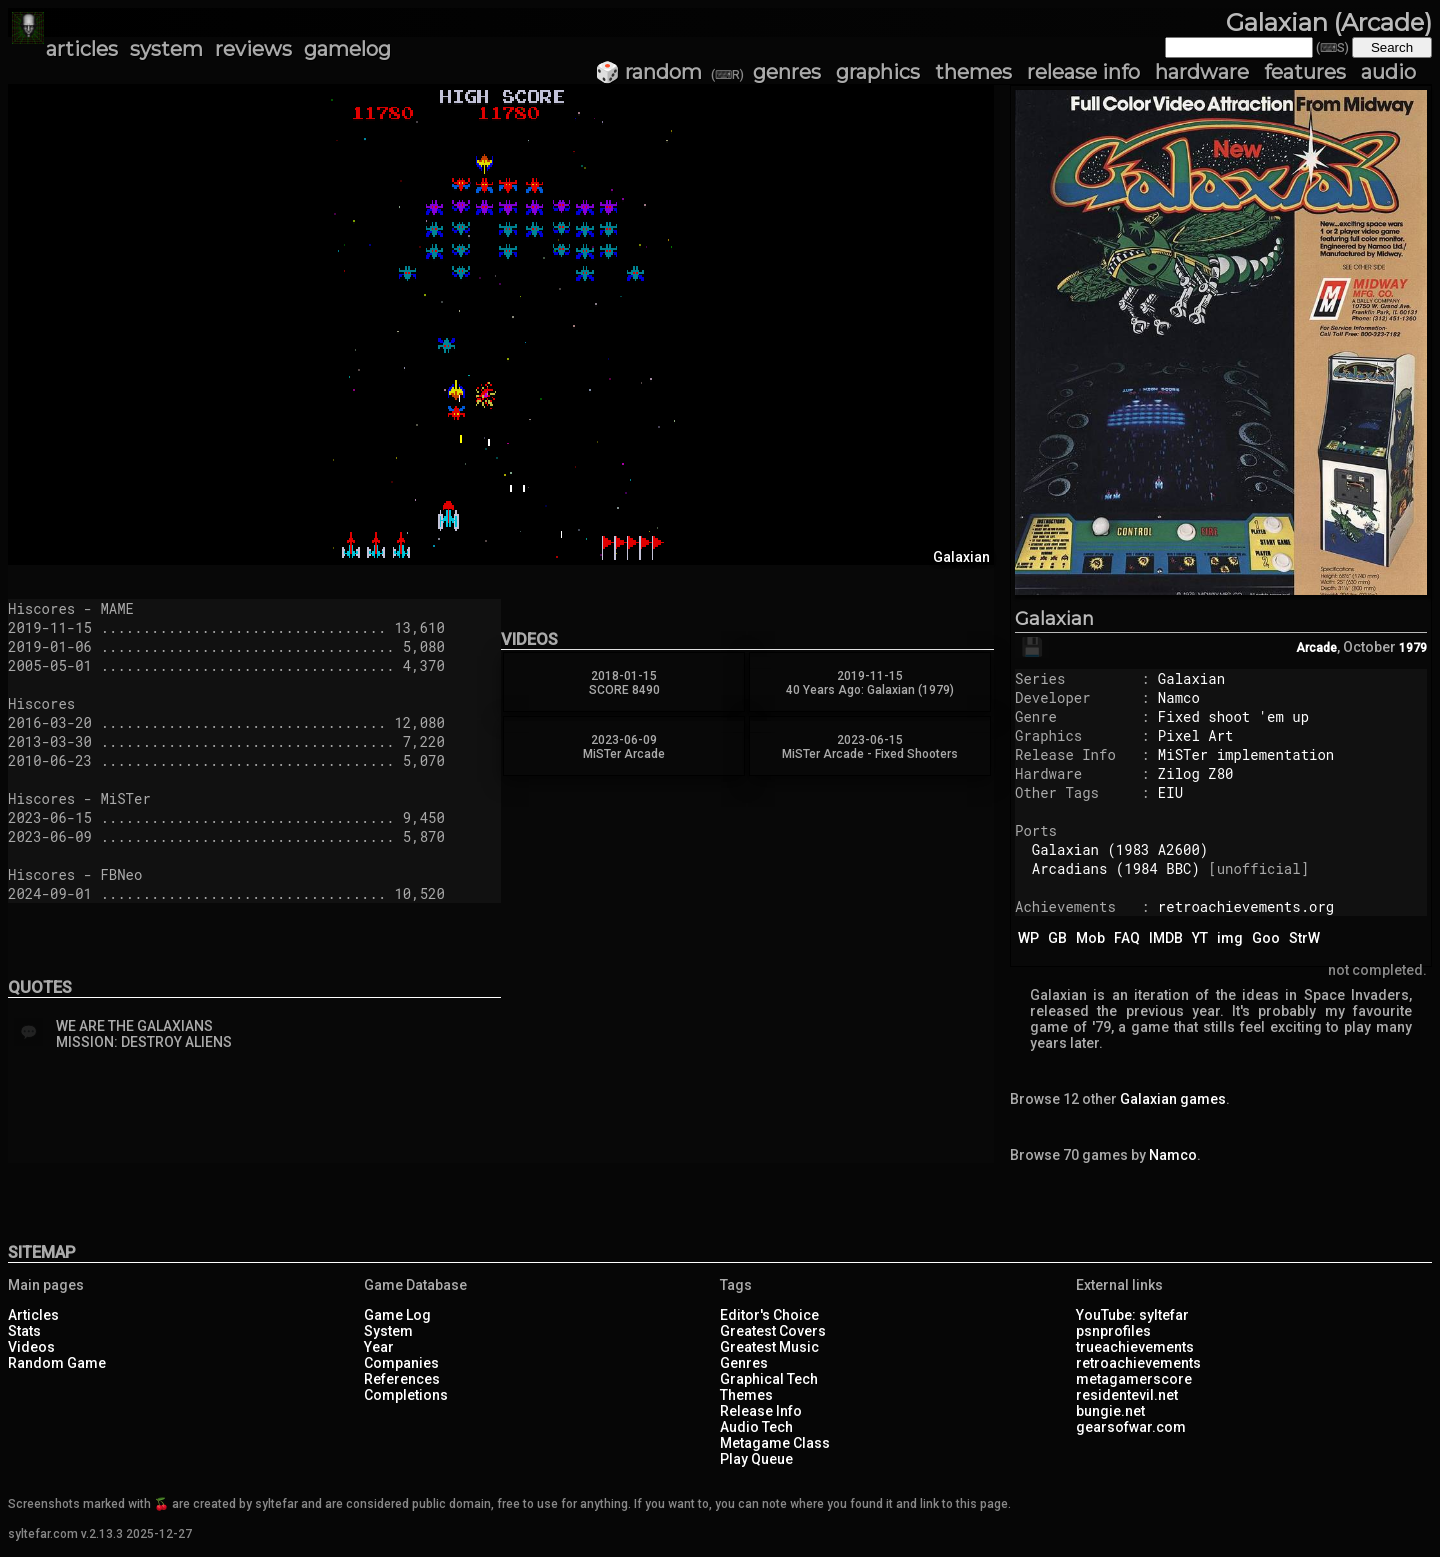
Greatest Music (769, 1347)
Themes (746, 1395)
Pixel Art (1196, 735)
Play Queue (756, 1459)
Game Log (397, 1315)
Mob (1090, 938)
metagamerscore (1134, 1379)
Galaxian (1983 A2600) (1120, 849)
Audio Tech (756, 1427)
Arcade (1316, 648)
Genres (744, 1363)
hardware (1202, 72)
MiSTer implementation (1246, 754)
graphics (878, 72)
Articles (33, 1315)
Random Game (57, 1363)
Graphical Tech (769, 1379)
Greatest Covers (773, 1331)
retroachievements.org (1246, 906)
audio (1388, 72)
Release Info (761, 1411)
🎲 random (648, 72)
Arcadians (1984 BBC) (1116, 868)
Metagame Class (775, 1443)
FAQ (1127, 938)
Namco (1179, 697)
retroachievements (1138, 1363)
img (1230, 938)
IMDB (1166, 938)
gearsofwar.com (1131, 1427)
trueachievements (1135, 1347)
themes (973, 72)
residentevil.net (1127, 1395)
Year (379, 1347)
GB (1057, 938)
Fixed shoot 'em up (1233, 716)
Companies (401, 1363)
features (1305, 72)
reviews (253, 49)
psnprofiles (1113, 1331)
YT (1200, 938)
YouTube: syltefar (1132, 1315)
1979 (1413, 648)
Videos (31, 1347)
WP (1028, 938)
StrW (1304, 938)
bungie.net (1110, 1411)
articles (82, 49)
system (166, 49)
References (402, 1379)
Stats (24, 1331)
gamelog (347, 49)
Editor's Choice (769, 1315)
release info (1083, 72)
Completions (406, 1395)
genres (787, 72)
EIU (1170, 792)
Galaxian (1054, 619)
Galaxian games (1173, 1099)
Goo (1266, 938)
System (388, 1331)
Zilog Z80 (1196, 773)
